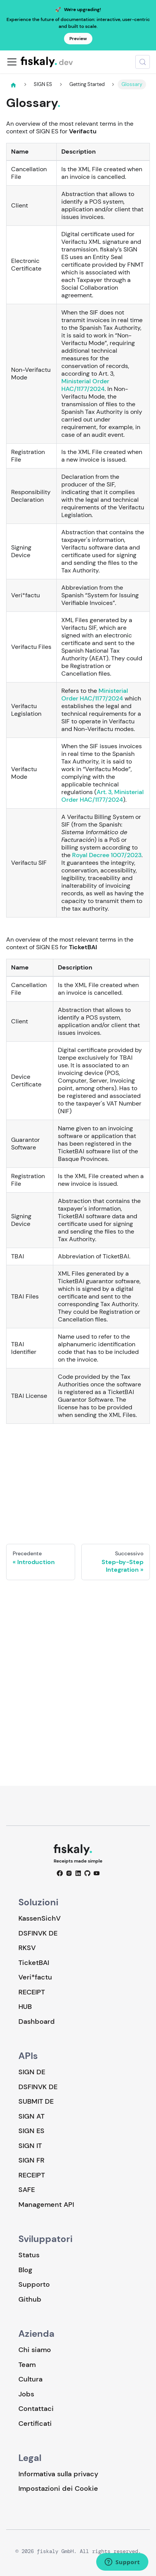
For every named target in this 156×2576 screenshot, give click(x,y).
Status (28, 2255)
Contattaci (36, 2408)
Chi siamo (34, 2349)
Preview (78, 39)
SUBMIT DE (36, 2101)
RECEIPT (31, 1992)
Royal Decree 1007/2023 (106, 855)
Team (27, 2364)
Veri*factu (35, 1977)
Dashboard (36, 2021)
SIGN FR (31, 2160)
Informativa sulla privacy (58, 2474)
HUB (25, 2006)
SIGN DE (31, 2072)
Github (29, 2299)
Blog (25, 2269)
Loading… (78, 1477)
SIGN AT (31, 2116)
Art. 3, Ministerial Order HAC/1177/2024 (102, 796)
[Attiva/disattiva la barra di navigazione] (12, 62)
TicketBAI (33, 1962)
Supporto (34, 2284)
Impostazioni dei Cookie (58, 2489)
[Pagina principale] (13, 84)
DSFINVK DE (37, 1933)
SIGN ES (31, 2130)
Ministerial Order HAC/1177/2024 (85, 385)
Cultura (30, 2379)
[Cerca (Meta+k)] (142, 62)
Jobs (26, 2394)
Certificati (35, 2423)
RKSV (27, 1947)
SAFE (26, 2189)
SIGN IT (30, 2145)
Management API (46, 2204)
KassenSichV (39, 1918)
